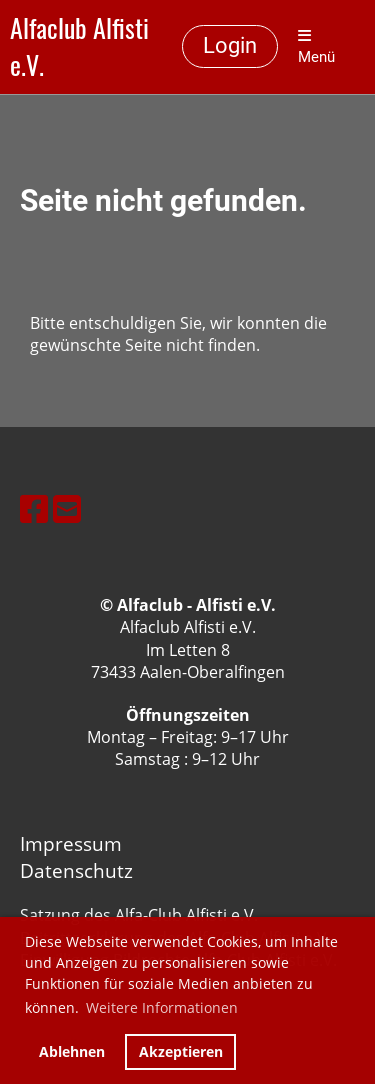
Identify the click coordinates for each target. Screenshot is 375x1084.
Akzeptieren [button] (181, 1051)
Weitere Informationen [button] (162, 1007)
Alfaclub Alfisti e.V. (79, 47)
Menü (316, 47)
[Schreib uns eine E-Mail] (67, 508)
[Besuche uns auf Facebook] (34, 508)
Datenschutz (76, 870)
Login (230, 45)
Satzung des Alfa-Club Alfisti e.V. (139, 915)
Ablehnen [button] (72, 1051)
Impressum (71, 843)
